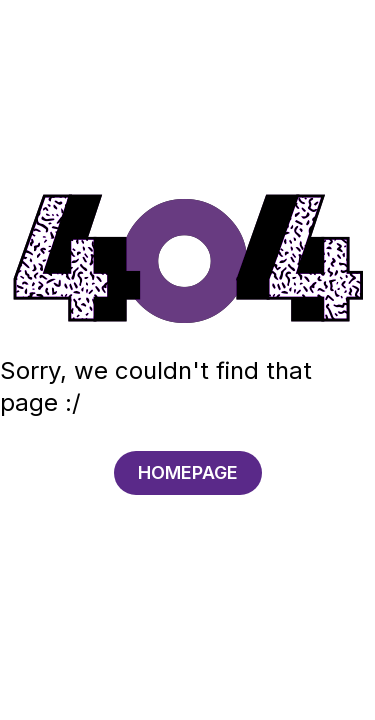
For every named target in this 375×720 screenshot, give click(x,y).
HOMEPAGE (188, 472)
